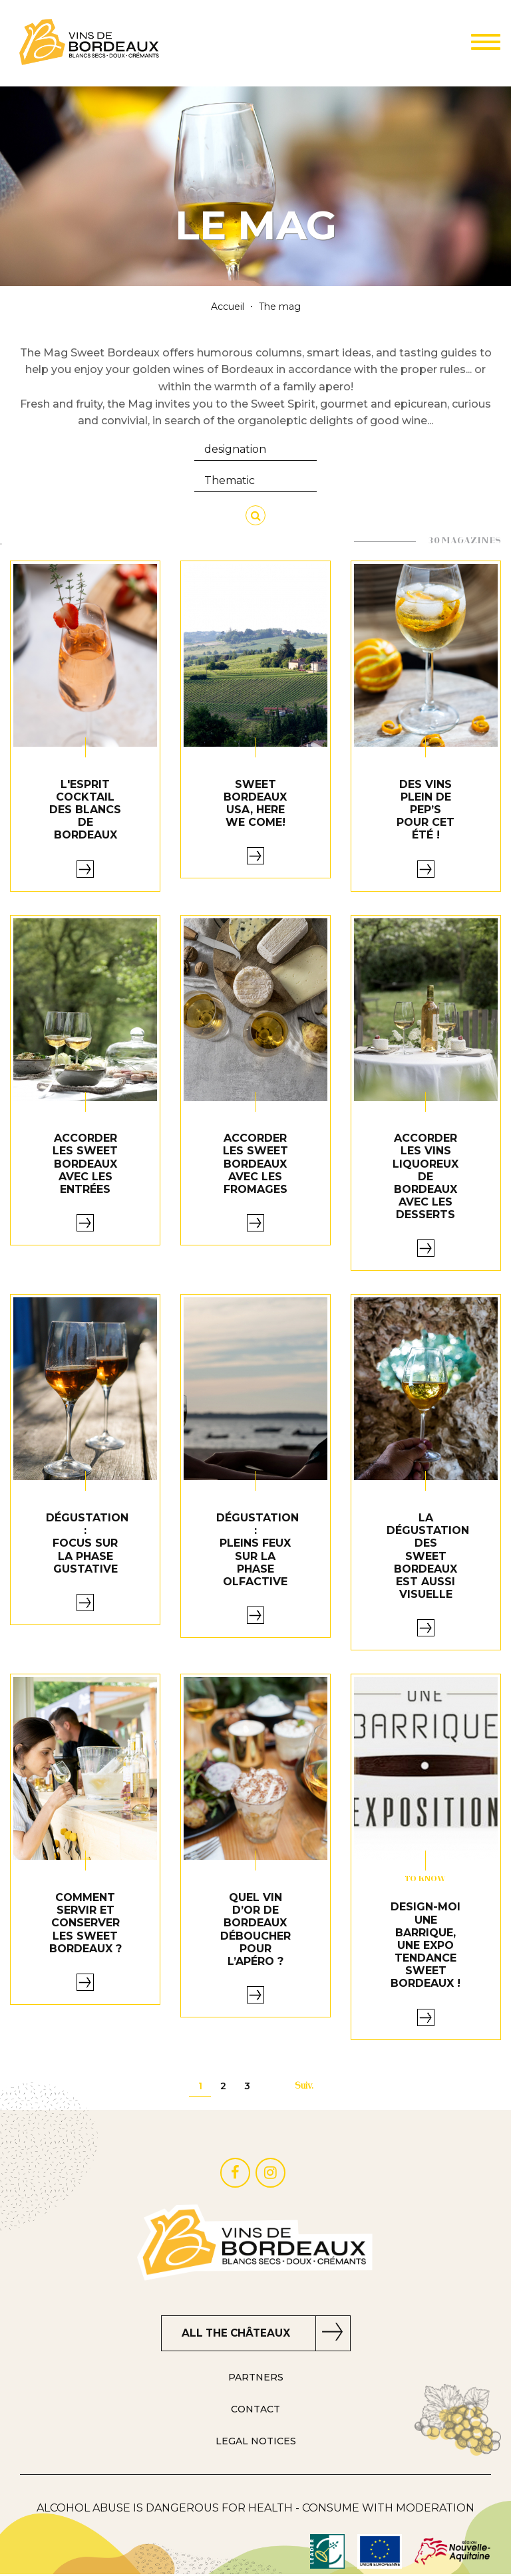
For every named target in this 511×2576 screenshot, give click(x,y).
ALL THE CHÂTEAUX (235, 2334)
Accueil (227, 307)
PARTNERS (255, 2379)
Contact (255, 2411)
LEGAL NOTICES (256, 2443)
